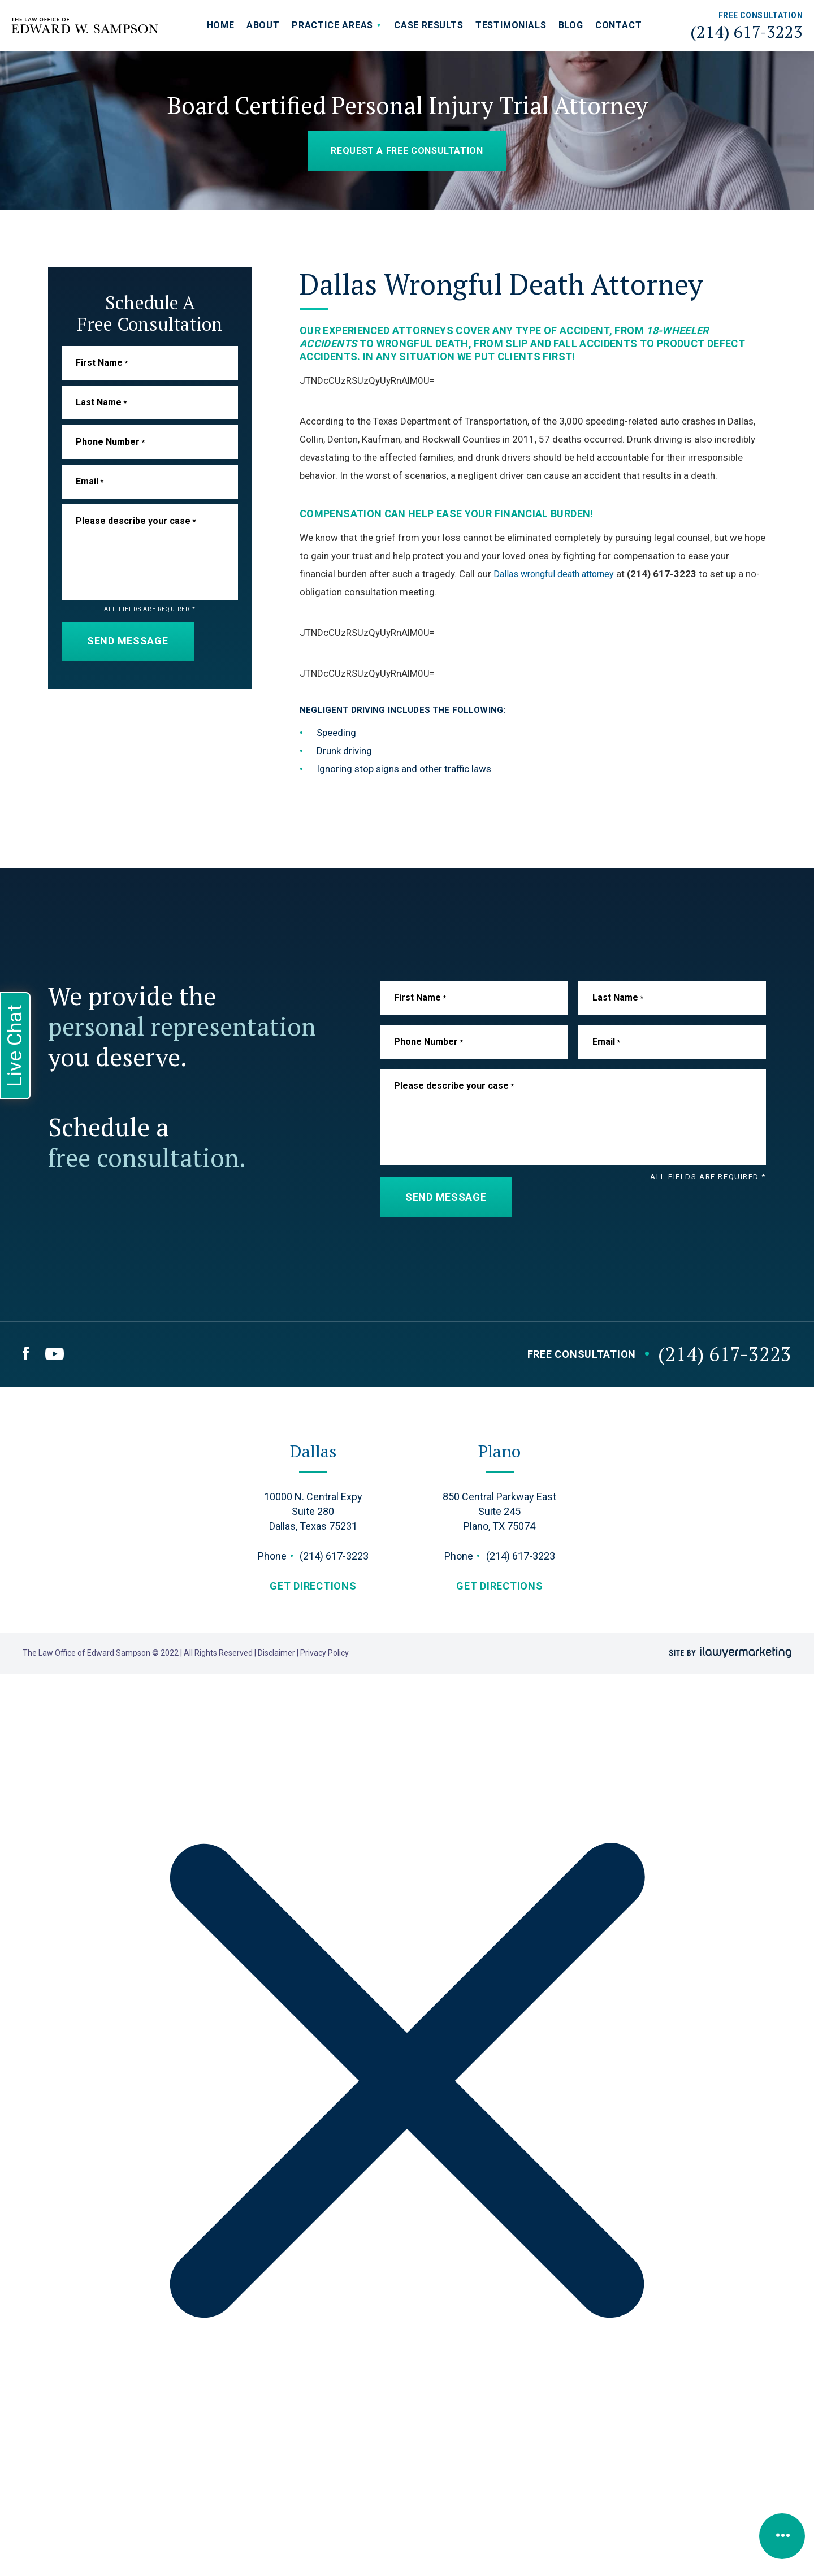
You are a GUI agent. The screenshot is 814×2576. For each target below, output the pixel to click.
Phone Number (110, 441)
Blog (570, 25)
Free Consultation (581, 1354)
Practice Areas (332, 25)
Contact (618, 25)
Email (89, 481)
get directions (313, 1586)
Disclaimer (277, 1652)
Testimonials (511, 25)
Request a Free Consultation (407, 150)
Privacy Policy (324, 1652)
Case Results (429, 25)
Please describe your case (136, 521)
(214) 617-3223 (746, 31)
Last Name (101, 402)
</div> (85, 2532)
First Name (102, 362)
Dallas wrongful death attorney (559, 573)
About (263, 25)
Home (221, 25)
